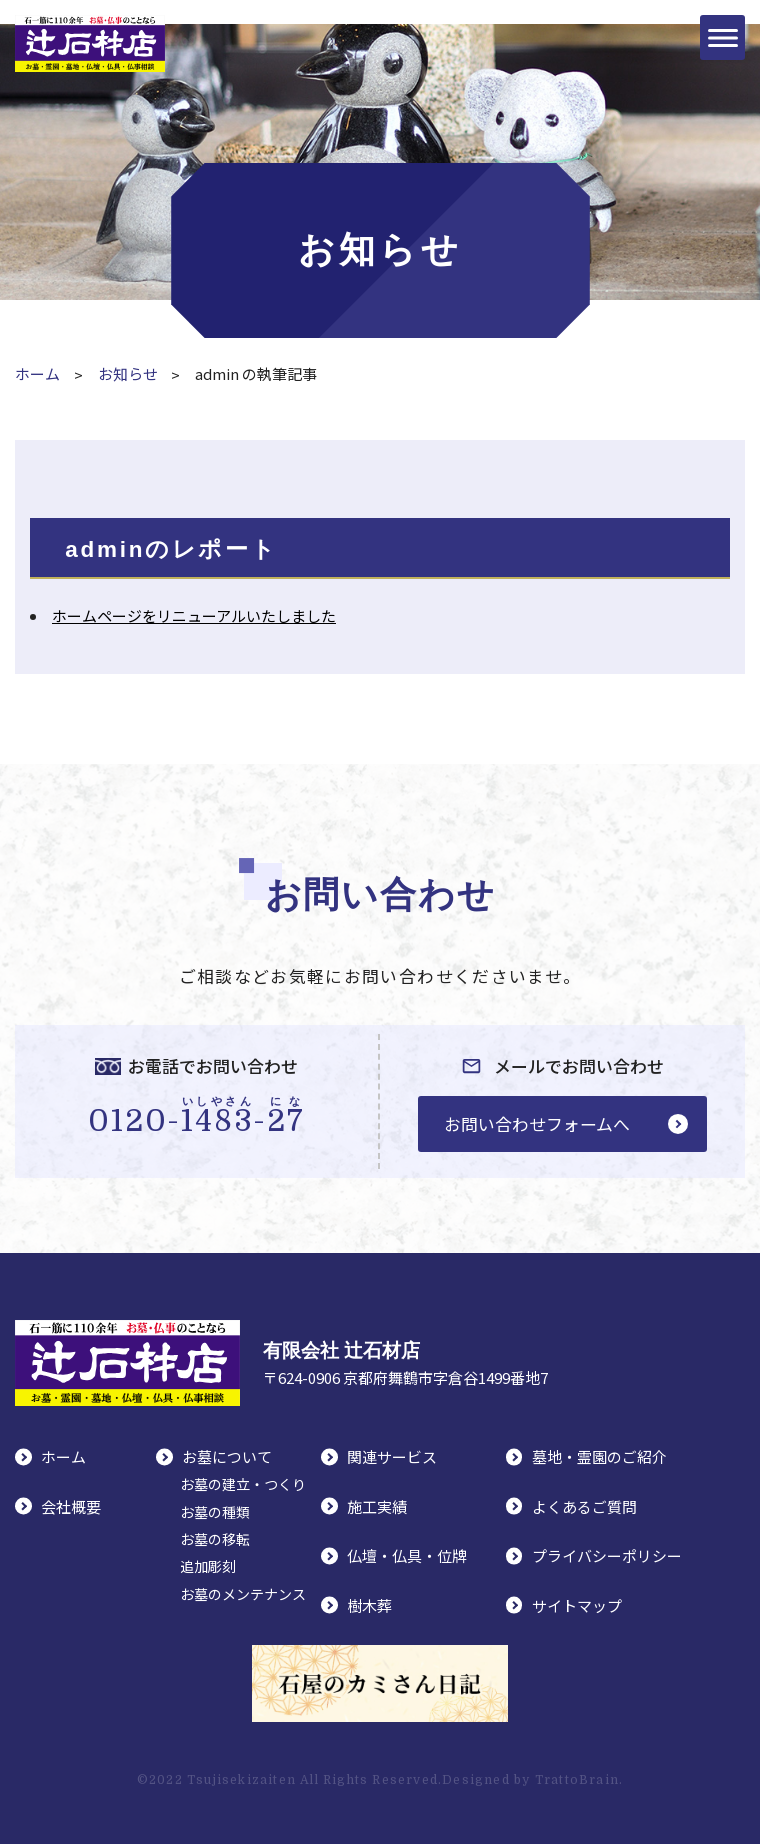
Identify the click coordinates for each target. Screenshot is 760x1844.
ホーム (37, 373)
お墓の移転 (215, 1539)
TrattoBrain (577, 1780)
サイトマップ (577, 1605)
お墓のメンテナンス (243, 1594)
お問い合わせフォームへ (537, 1123)
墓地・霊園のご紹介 (599, 1456)
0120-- (196, 1116)
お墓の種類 (215, 1512)
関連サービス (392, 1456)
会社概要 (71, 1506)
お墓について (227, 1456)
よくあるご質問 (584, 1506)
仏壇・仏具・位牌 (407, 1555)
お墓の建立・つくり (243, 1484)
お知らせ (128, 373)
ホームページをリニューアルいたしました (194, 615)
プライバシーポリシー (607, 1555)
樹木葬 (369, 1605)
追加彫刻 (208, 1566)
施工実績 (377, 1506)
